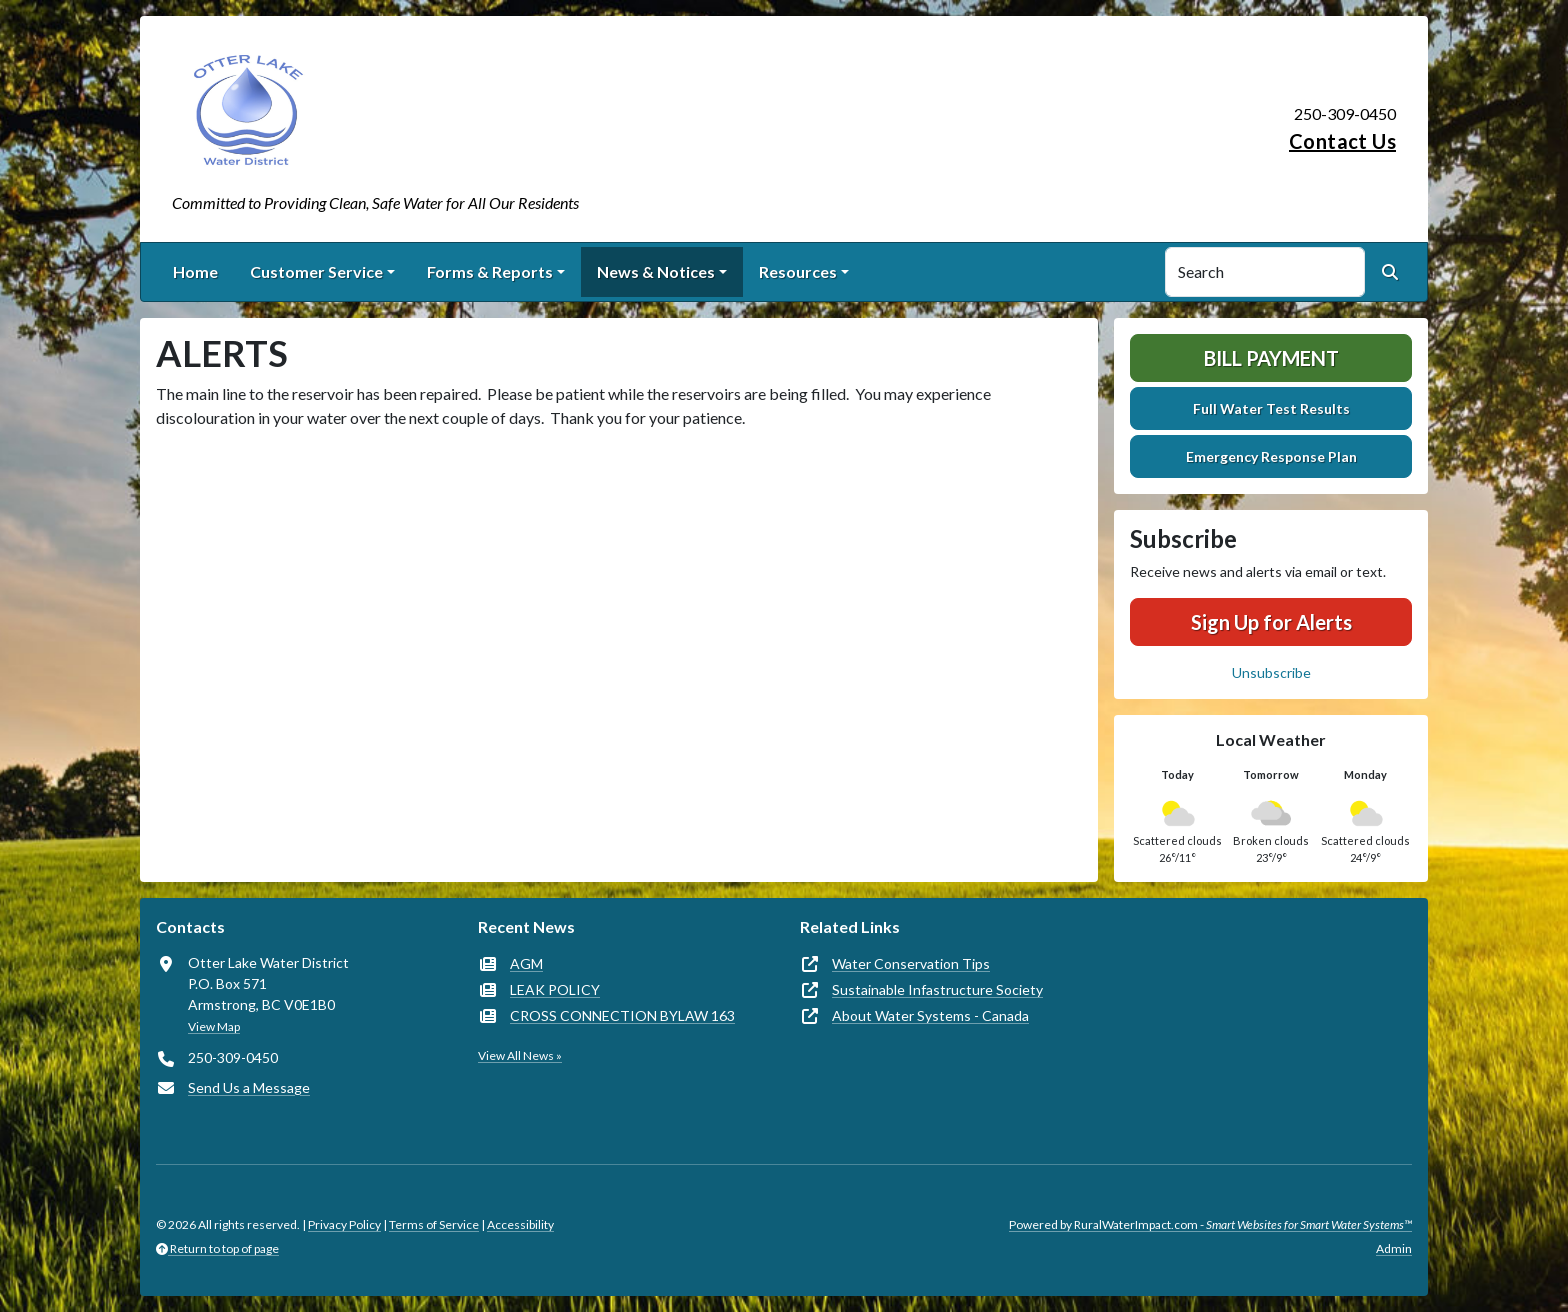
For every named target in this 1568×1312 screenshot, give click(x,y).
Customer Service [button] (316, 271)
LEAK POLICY (555, 989)
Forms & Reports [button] (490, 271)
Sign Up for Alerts (1271, 622)
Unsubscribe (1271, 672)
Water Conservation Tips (911, 963)
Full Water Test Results (1271, 408)
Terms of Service (434, 1224)
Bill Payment (1271, 358)
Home (195, 271)
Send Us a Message (249, 1087)
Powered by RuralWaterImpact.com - (1210, 1224)
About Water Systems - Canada (930, 1015)
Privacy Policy (344, 1224)
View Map (214, 1026)
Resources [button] (798, 271)
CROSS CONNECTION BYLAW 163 (622, 1015)
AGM (526, 963)
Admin (1394, 1248)
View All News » (520, 1055)
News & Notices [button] (656, 271)
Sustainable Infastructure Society (937, 989)
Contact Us (1342, 141)
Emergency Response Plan (1271, 456)
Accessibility (520, 1224)
